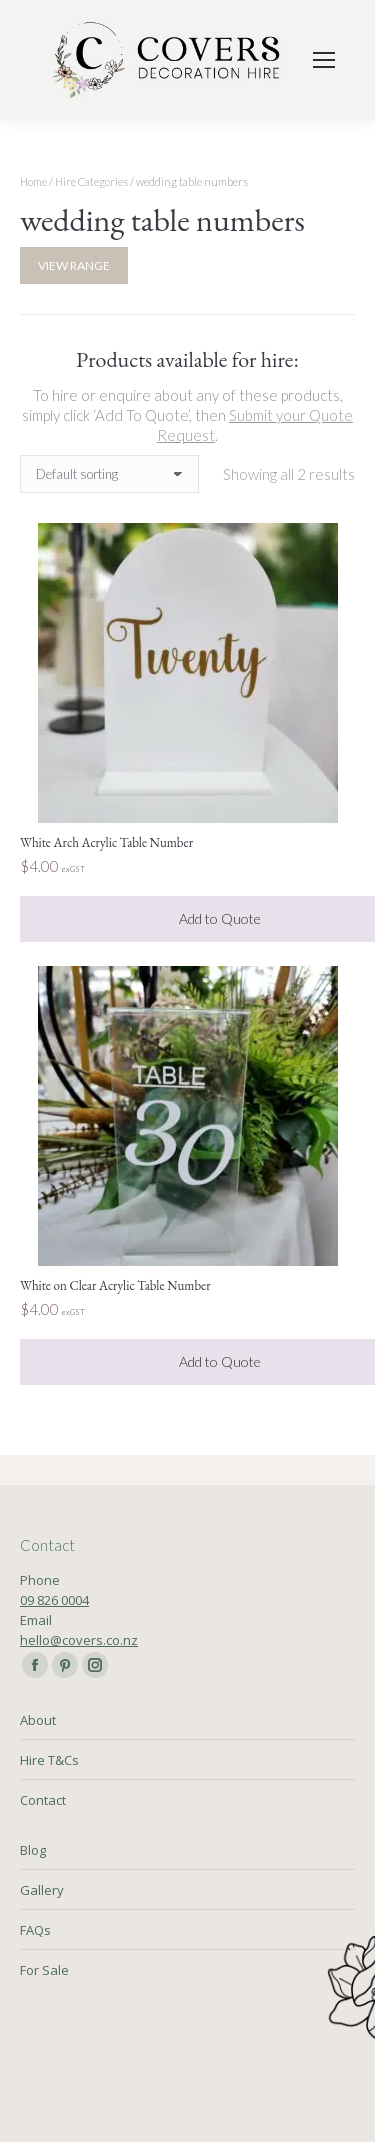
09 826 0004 (54, 1600)
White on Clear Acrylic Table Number (115, 1285)
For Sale (44, 1970)
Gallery (42, 1890)
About (38, 1720)
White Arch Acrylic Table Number (106, 842)
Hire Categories (91, 181)
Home (33, 181)
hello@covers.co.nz (79, 1640)
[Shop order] (109, 474)
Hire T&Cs (49, 1760)
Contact (43, 1800)
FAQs (35, 1930)
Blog (33, 1850)
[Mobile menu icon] (324, 60)
